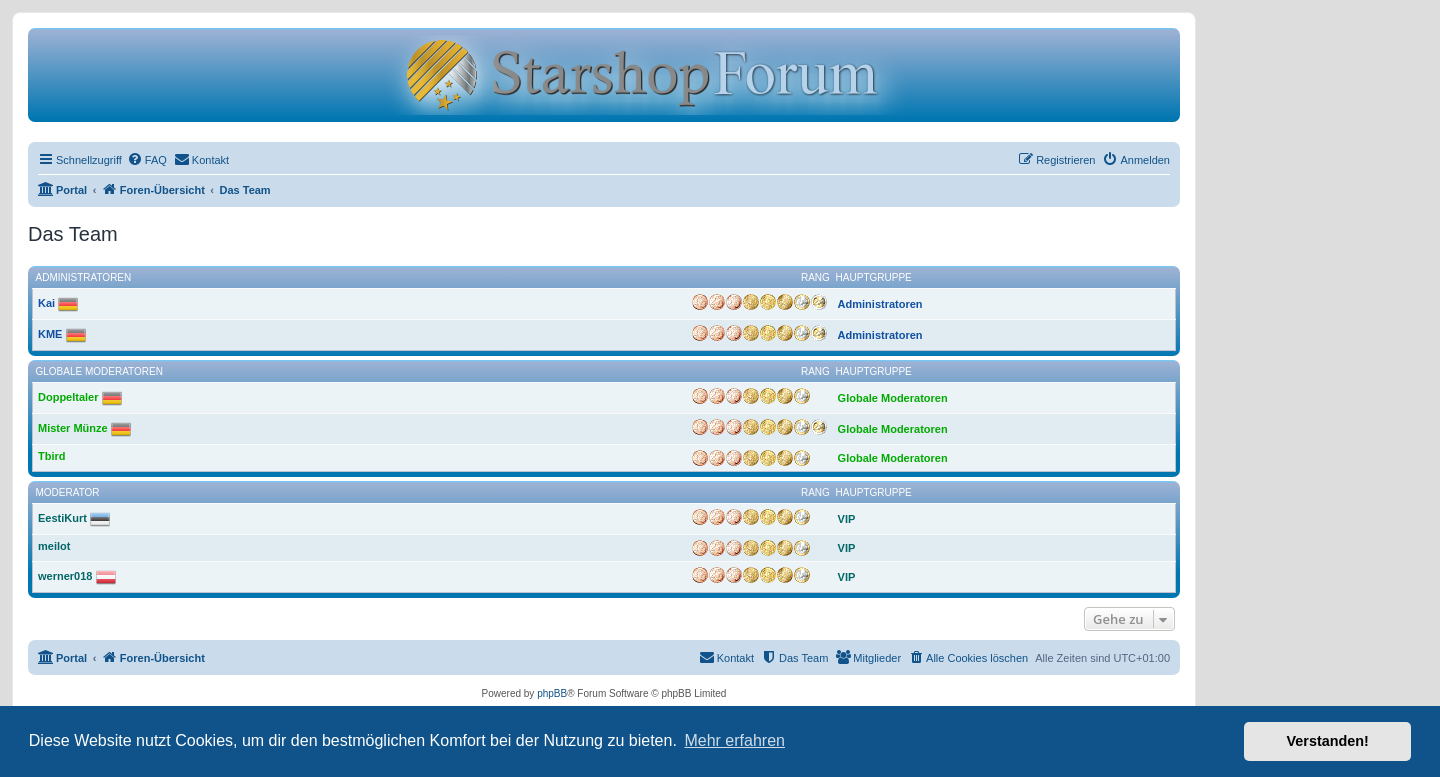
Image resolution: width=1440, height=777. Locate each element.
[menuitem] (147, 160)
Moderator (68, 492)
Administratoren (84, 277)
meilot (54, 546)
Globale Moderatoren (99, 371)
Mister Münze (73, 428)
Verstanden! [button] (1328, 741)
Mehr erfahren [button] (734, 740)
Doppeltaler (68, 397)
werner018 (65, 576)
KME (50, 334)
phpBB (552, 693)
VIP (847, 519)
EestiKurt (62, 518)
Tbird (52, 456)
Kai (46, 303)
